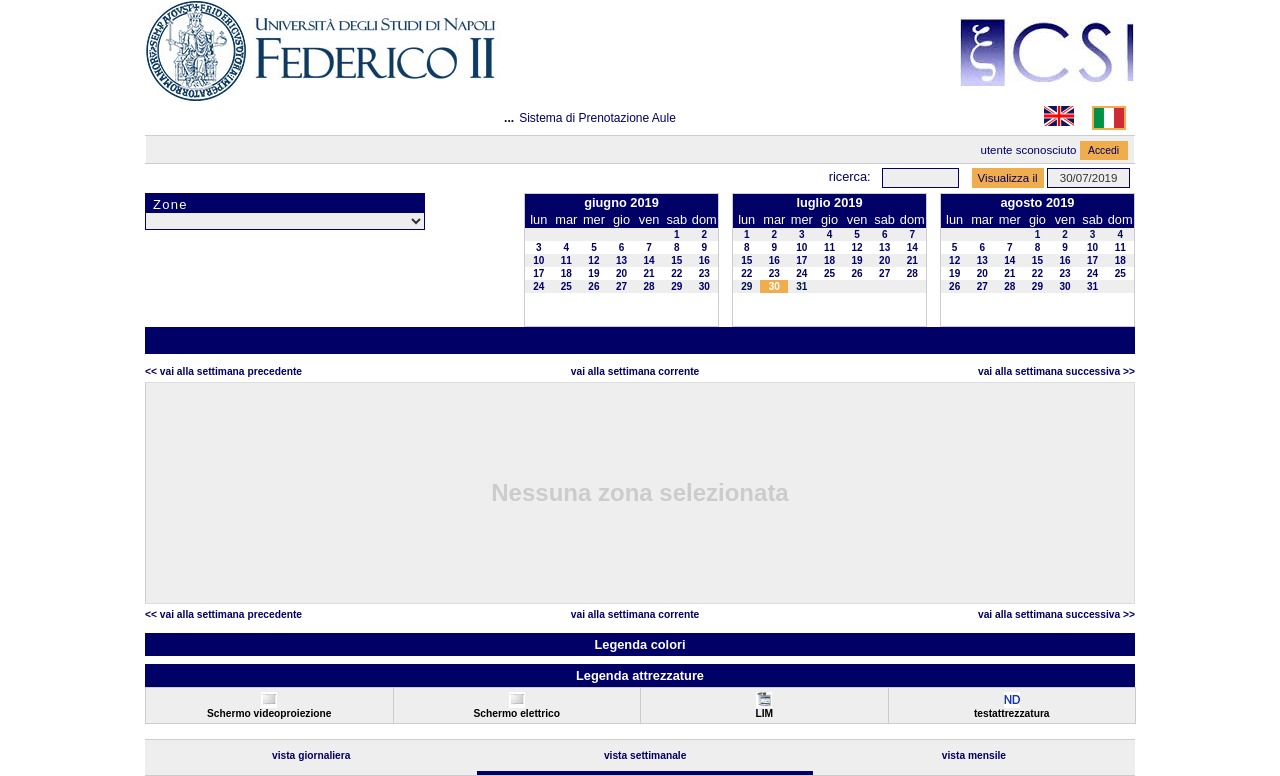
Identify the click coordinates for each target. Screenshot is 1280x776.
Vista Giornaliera (311, 755)
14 (649, 260)
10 (538, 260)
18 (566, 273)
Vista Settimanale (645, 755)
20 (621, 273)
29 (676, 286)
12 (593, 260)
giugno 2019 (621, 202)
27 (621, 286)
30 (704, 286)
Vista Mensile (974, 755)
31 (801, 286)
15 (676, 260)
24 (538, 286)
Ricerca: (850, 176)
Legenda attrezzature (640, 675)
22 (676, 273)
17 (538, 273)
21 (649, 273)
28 (649, 286)
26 (593, 286)
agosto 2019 (1037, 202)
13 (621, 260)
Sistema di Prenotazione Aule (597, 118)
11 (566, 260)
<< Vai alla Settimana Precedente (223, 371)
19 (593, 273)
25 (566, 286)
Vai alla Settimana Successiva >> (1056, 371)
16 (704, 260)
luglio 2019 (829, 202)
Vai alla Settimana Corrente (635, 371)
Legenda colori (639, 644)
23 (704, 273)
